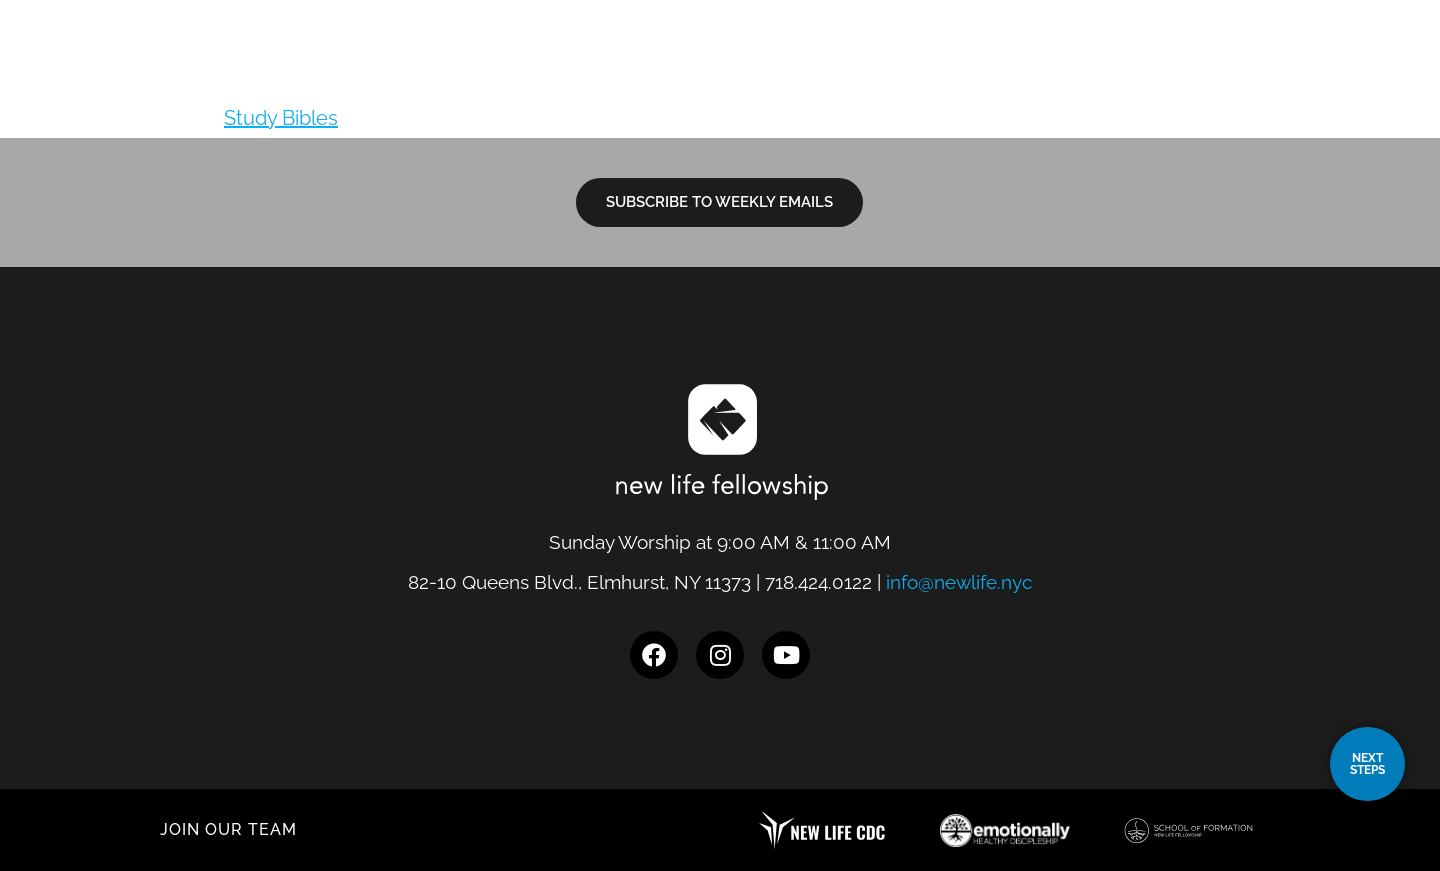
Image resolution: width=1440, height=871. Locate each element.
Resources (1105, 65)
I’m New (846, 65)
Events (1217, 65)
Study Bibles (281, 118)
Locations (725, 65)
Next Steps (968, 65)
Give (1292, 65)
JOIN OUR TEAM (228, 829)
